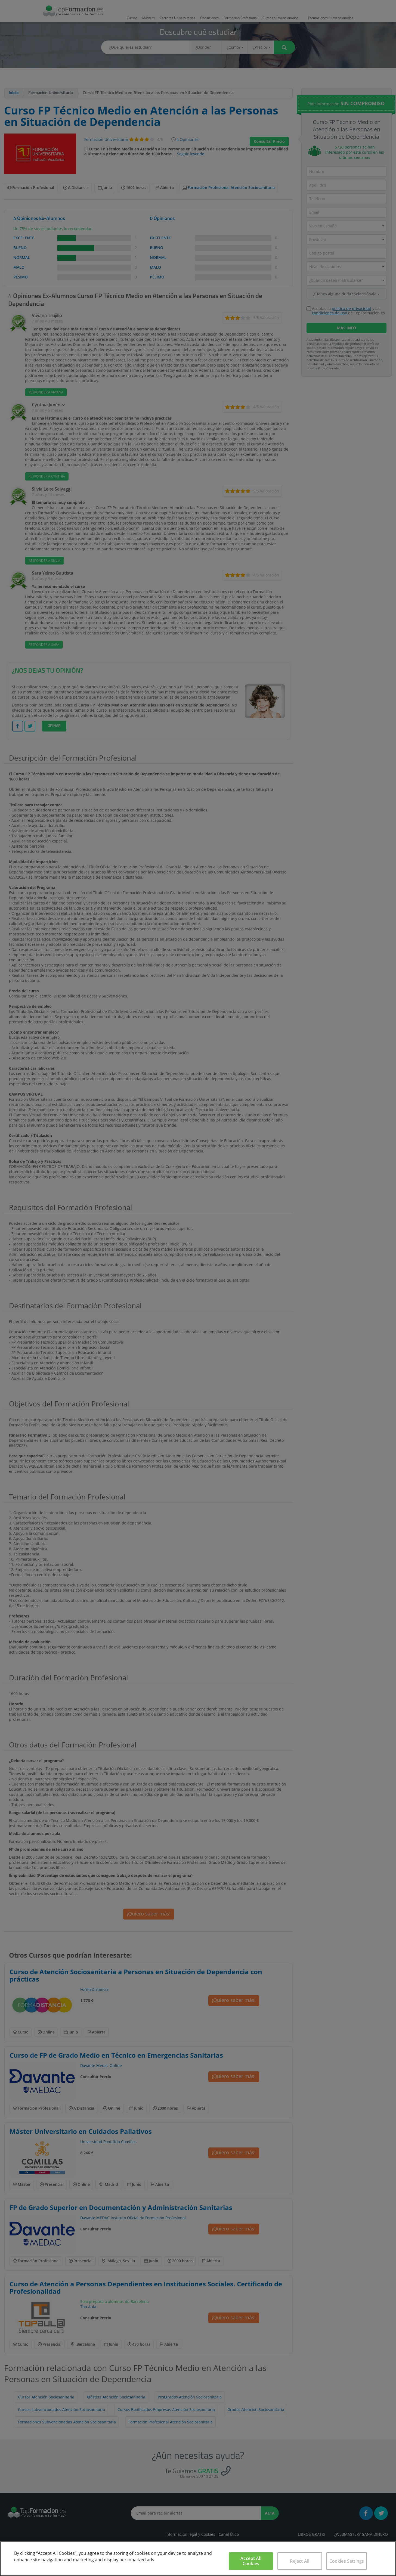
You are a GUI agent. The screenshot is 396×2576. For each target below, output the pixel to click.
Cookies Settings (346, 2561)
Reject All (299, 2561)
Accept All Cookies (250, 2560)
